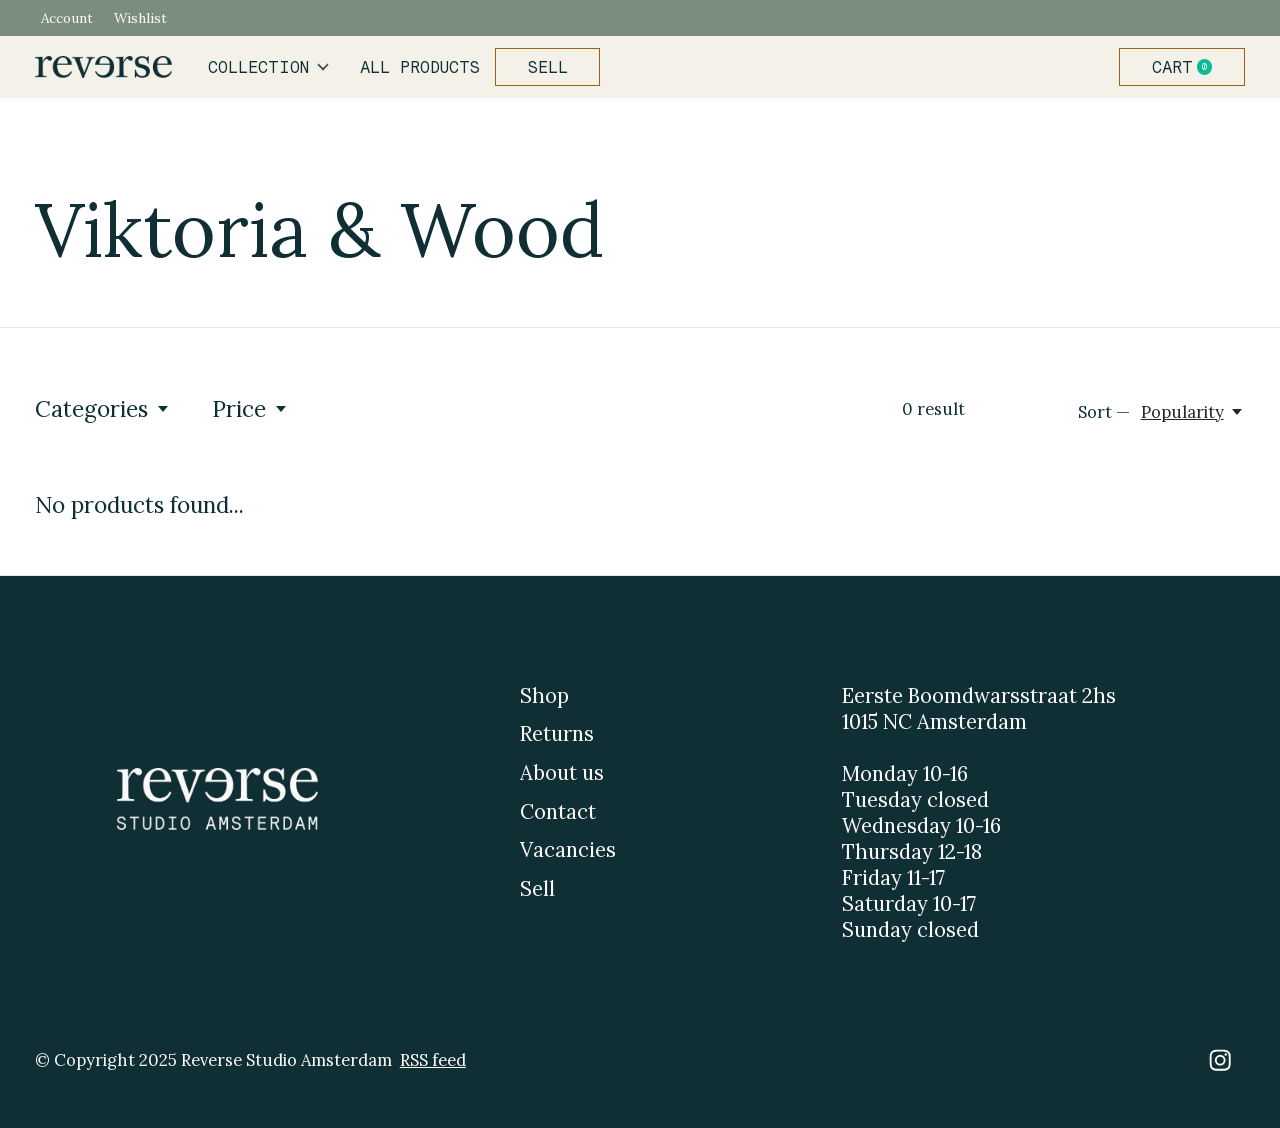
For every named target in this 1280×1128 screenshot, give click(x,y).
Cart (1190, 67)
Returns (557, 734)
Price (250, 408)
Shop (544, 696)
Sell (548, 67)
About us (562, 773)
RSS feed (433, 1060)
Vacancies (568, 850)
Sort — (1104, 412)
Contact (558, 812)
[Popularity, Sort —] (1193, 412)
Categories (103, 408)
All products (420, 67)
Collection (268, 67)
